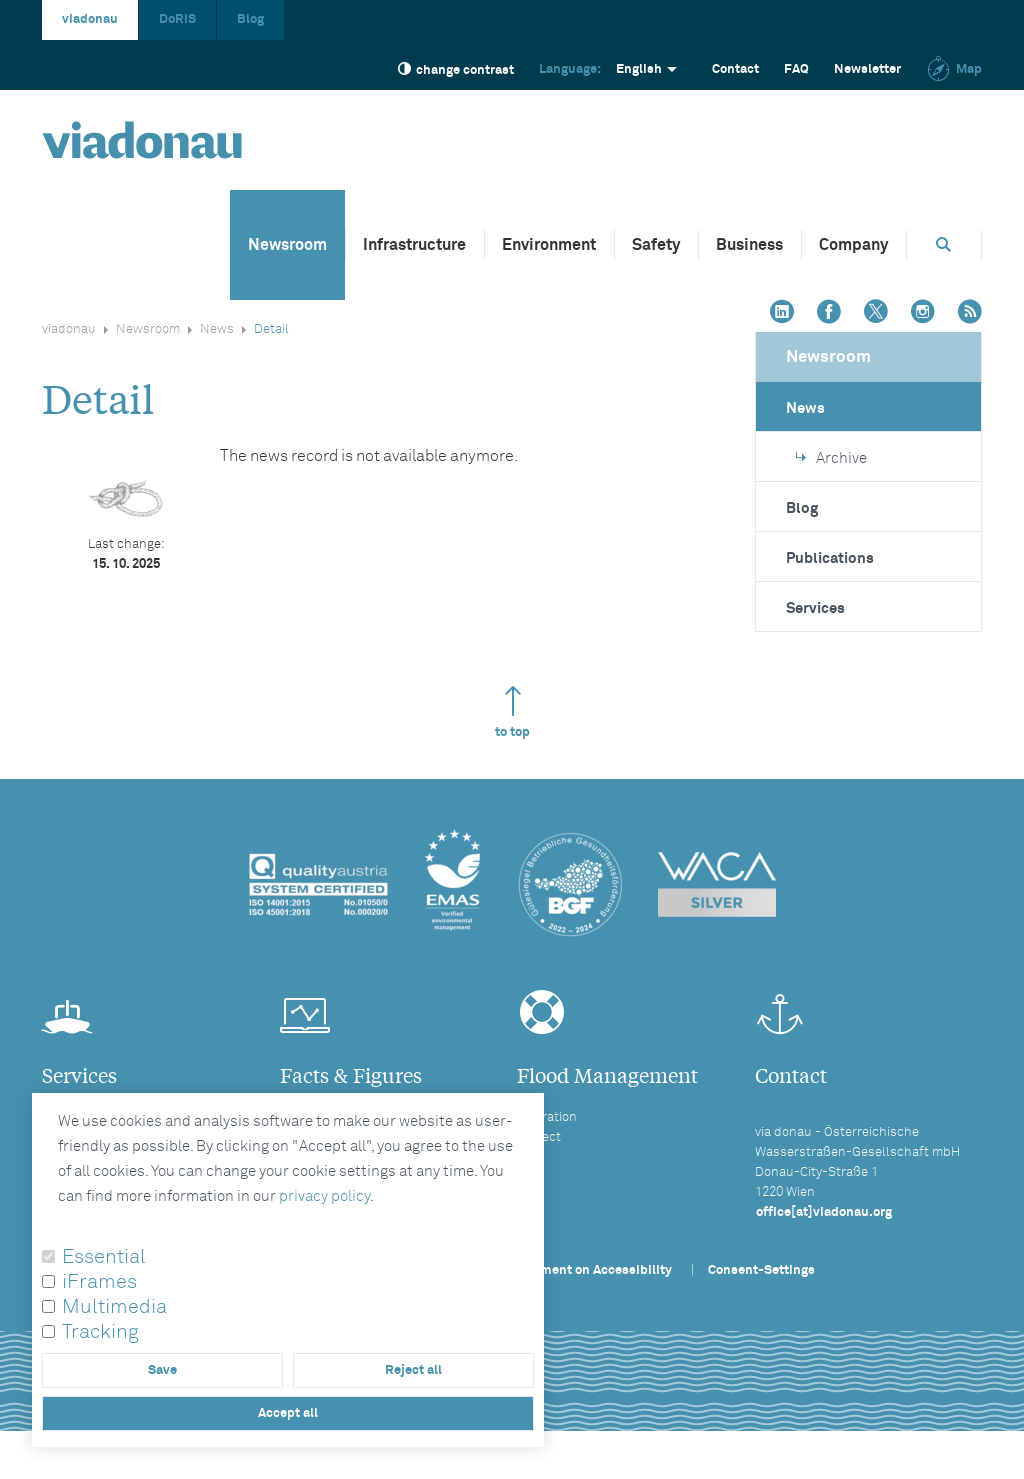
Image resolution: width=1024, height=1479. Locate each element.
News (217, 329)
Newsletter (867, 69)
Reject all (413, 1370)
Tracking (100, 1332)
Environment (549, 245)
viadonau (90, 19)
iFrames (99, 1282)
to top (512, 712)
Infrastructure (414, 245)
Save (162, 1370)
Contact (735, 69)
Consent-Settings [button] (761, 1270)
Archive (831, 458)
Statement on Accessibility (590, 1270)
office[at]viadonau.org (824, 1212)
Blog (250, 19)
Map (954, 69)
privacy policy (324, 1196)
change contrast (456, 69)
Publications (830, 558)
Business (749, 245)
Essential (104, 1257)
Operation (547, 1117)
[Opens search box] (944, 244)
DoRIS (177, 19)
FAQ (796, 69)
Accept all (288, 1413)
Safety (656, 245)
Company (853, 245)
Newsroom (287, 245)
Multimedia (114, 1307)
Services (815, 608)
